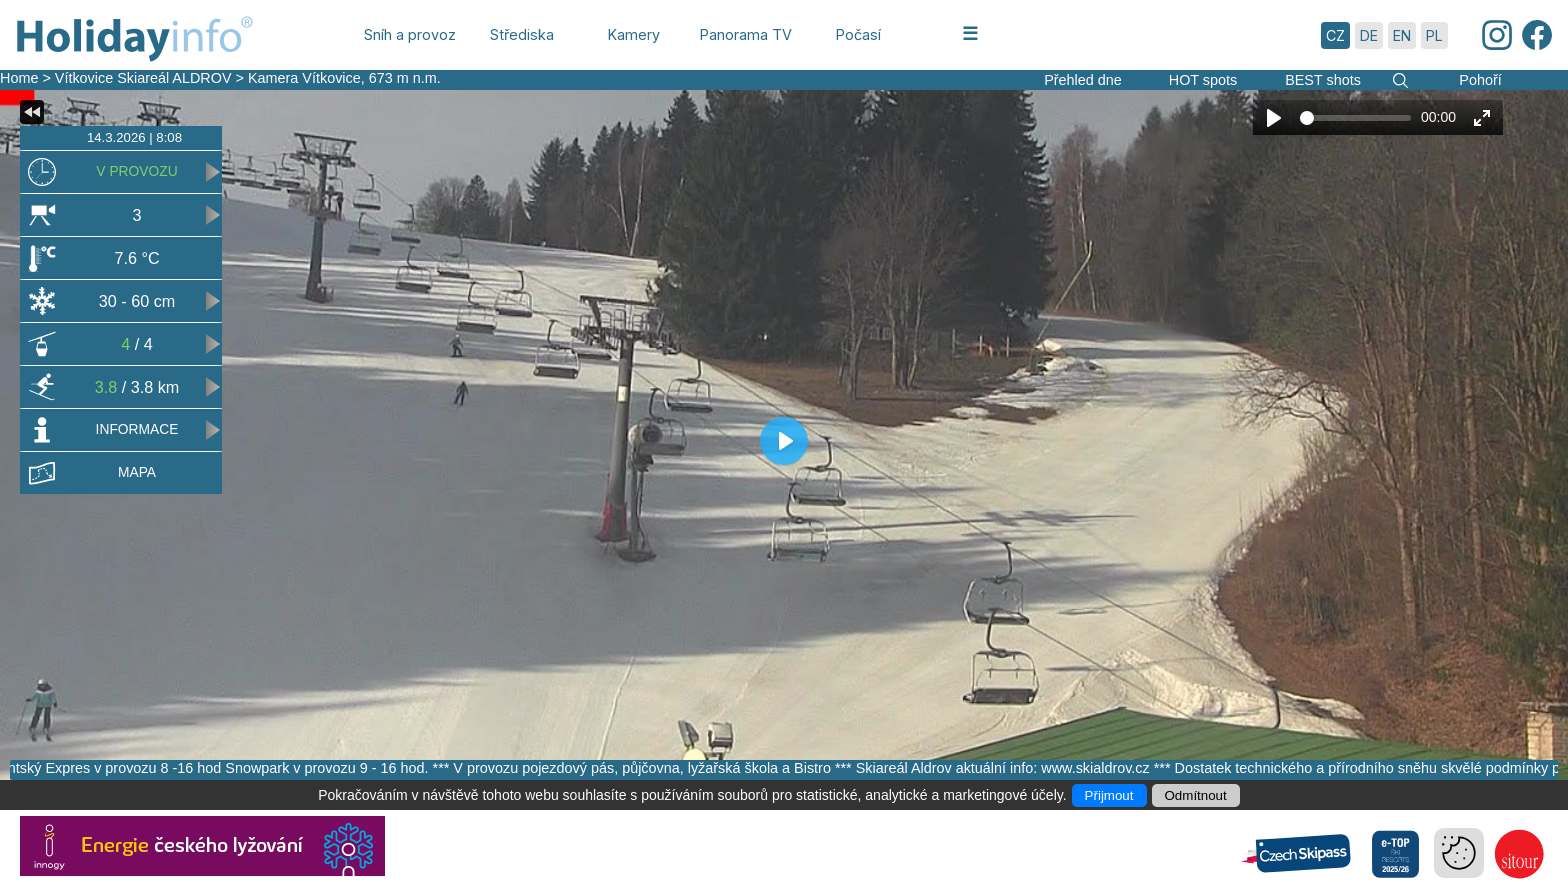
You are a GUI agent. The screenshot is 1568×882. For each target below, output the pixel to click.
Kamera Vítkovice (304, 78)
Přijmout (1109, 795)
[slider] (1355, 118)
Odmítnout (1196, 795)
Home (19, 78)
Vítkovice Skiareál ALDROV (143, 78)
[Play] (1274, 118)
